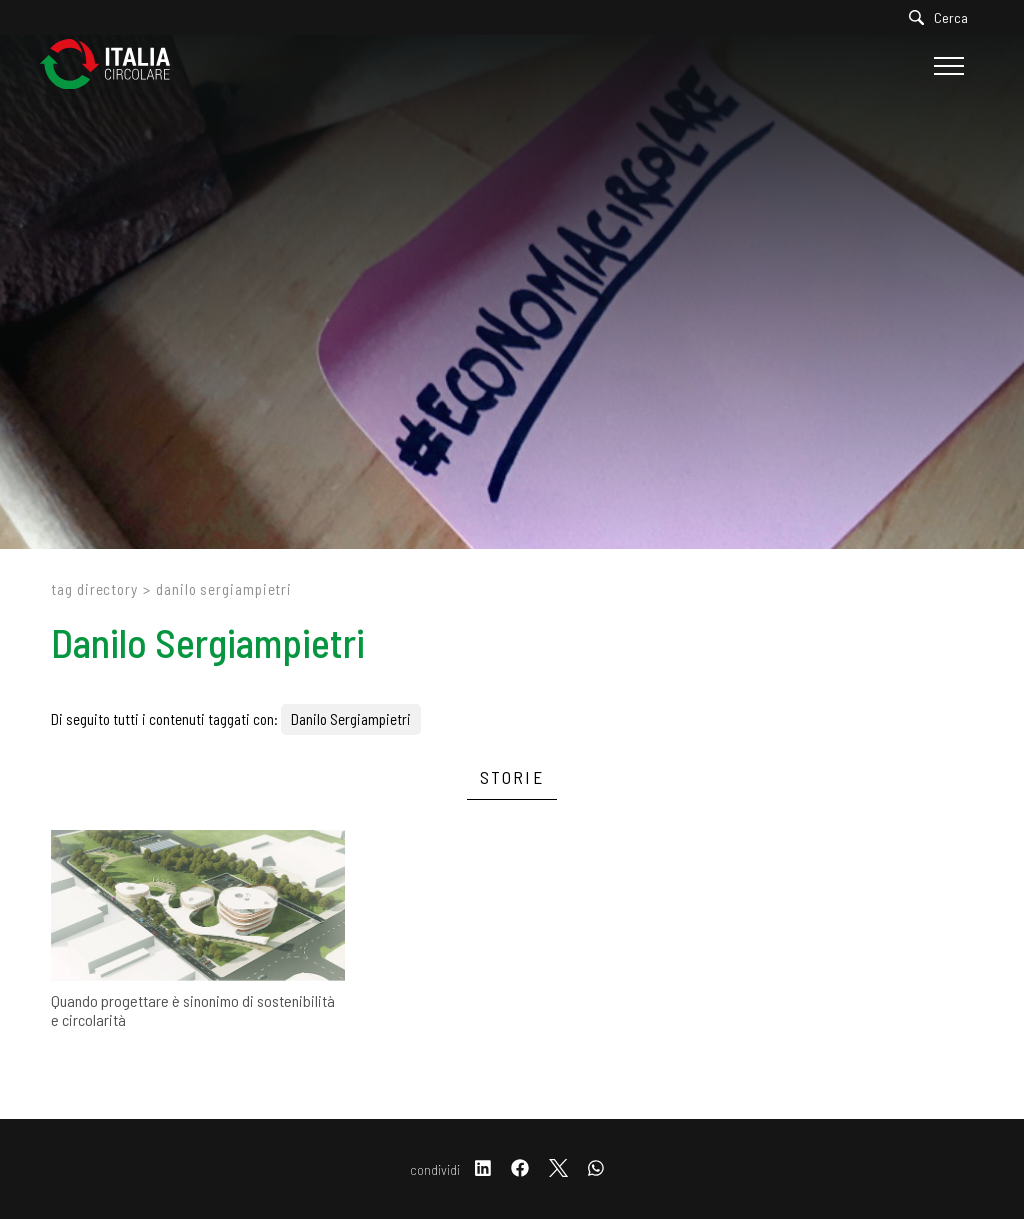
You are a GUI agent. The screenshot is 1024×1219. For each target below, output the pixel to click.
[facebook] (520, 1169)
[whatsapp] (596, 1169)
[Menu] (946, 66)
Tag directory (94, 589)
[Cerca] (943, 17)
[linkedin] (483, 1169)
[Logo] (115, 65)
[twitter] (558, 1169)
